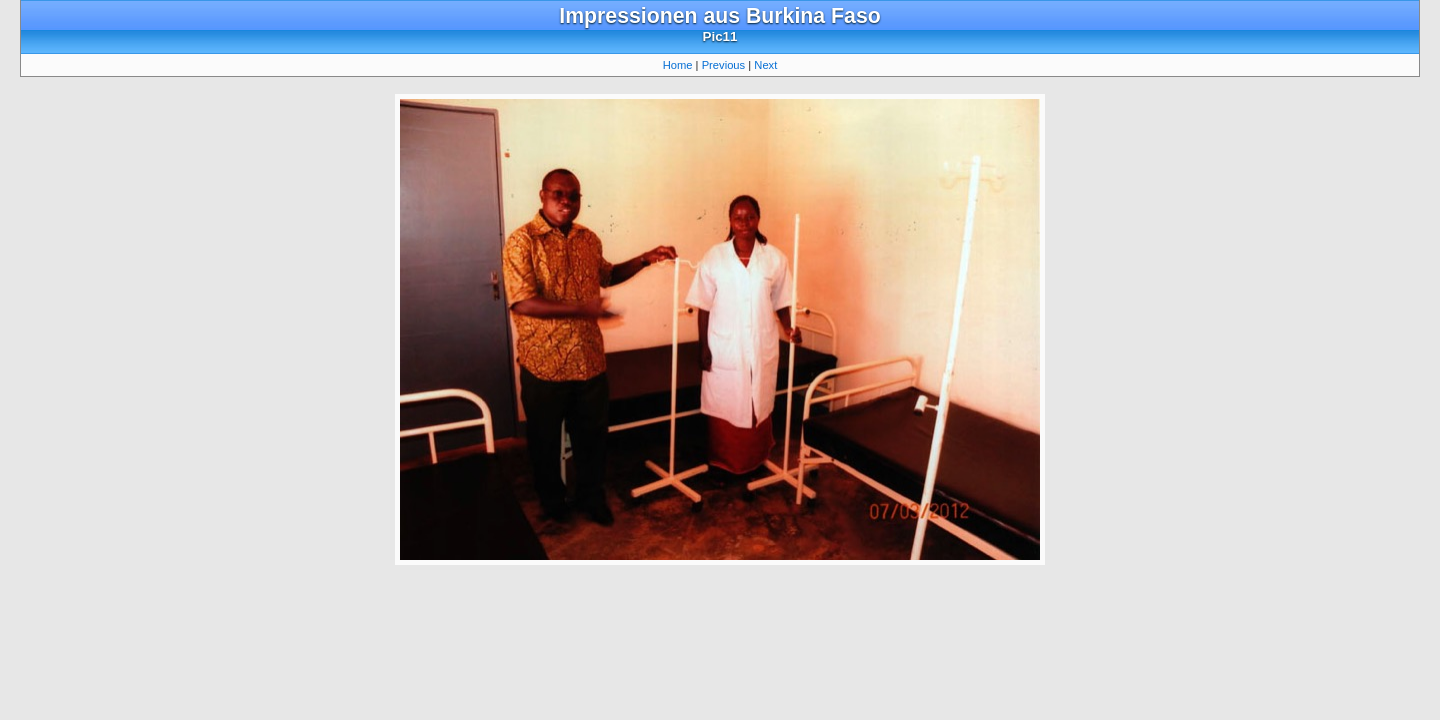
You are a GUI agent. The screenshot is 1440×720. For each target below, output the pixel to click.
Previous (724, 65)
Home (678, 65)
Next (765, 65)
